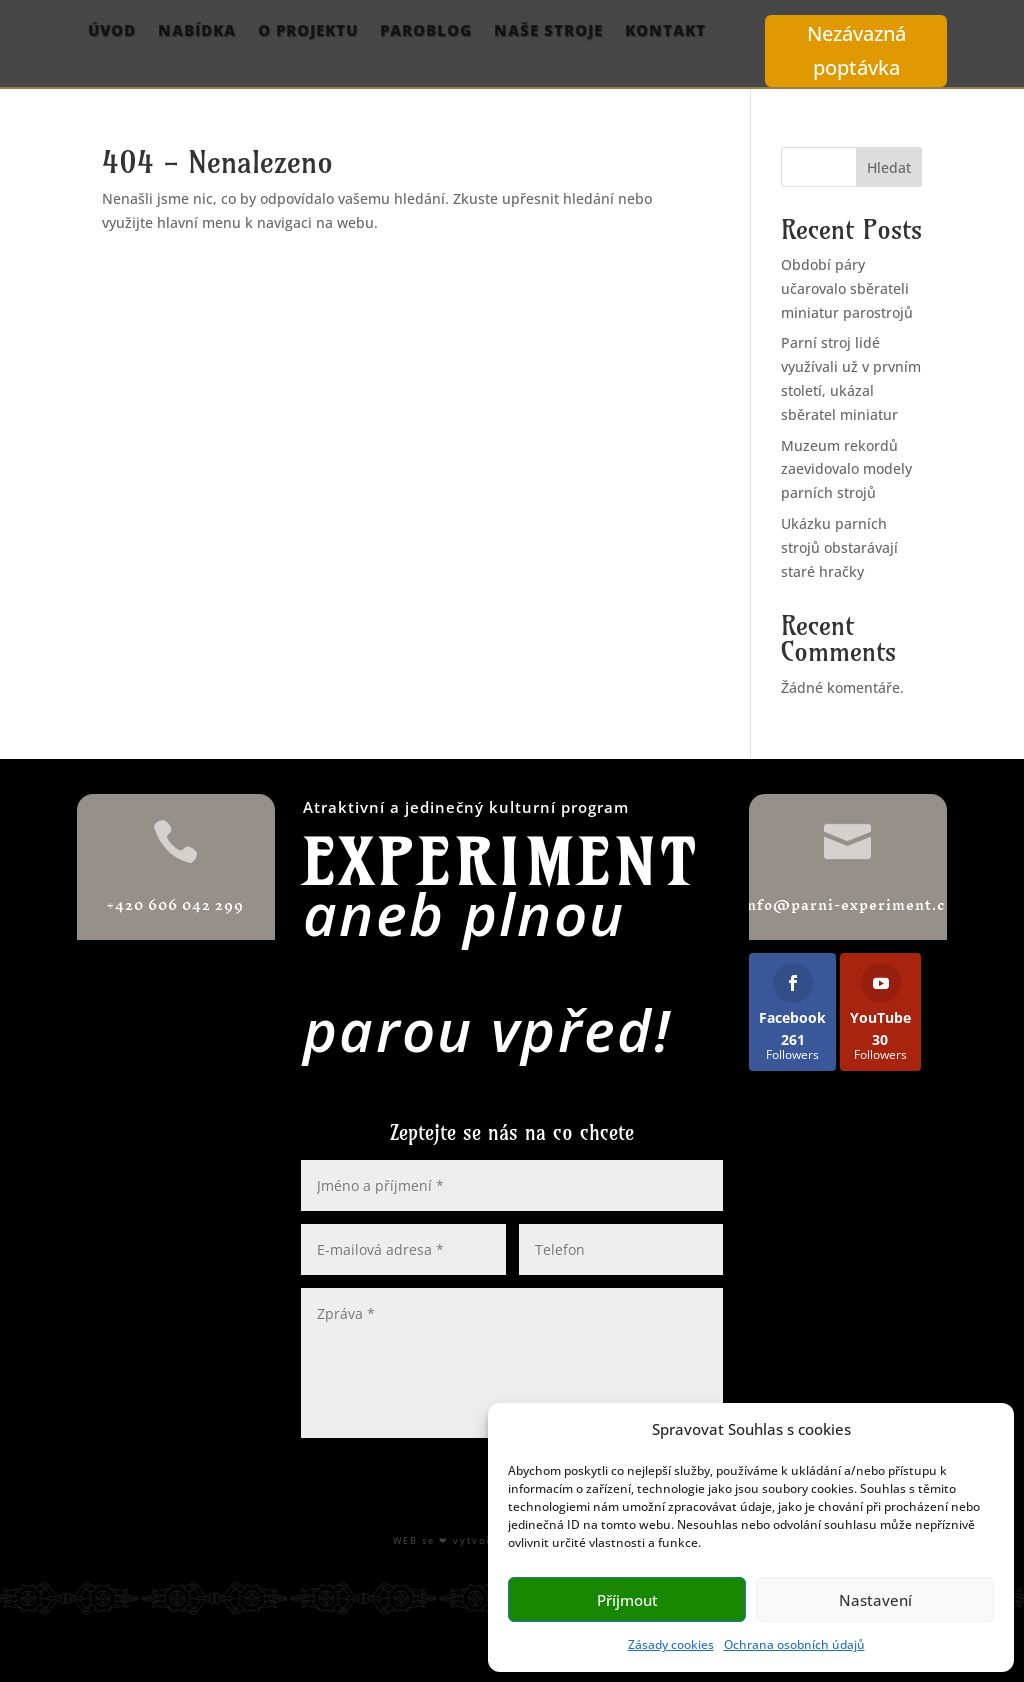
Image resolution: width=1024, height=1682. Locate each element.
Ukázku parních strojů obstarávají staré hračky (839, 547)
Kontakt (665, 32)
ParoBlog (426, 32)
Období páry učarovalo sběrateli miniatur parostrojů (847, 288)
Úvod (112, 32)
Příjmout (627, 1600)
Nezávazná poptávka (856, 50)
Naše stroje (548, 32)
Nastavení (875, 1600)
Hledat (889, 167)
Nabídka (197, 32)
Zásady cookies (671, 1644)
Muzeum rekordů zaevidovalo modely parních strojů (846, 469)
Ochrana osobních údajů (794, 1644)
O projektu (308, 32)
